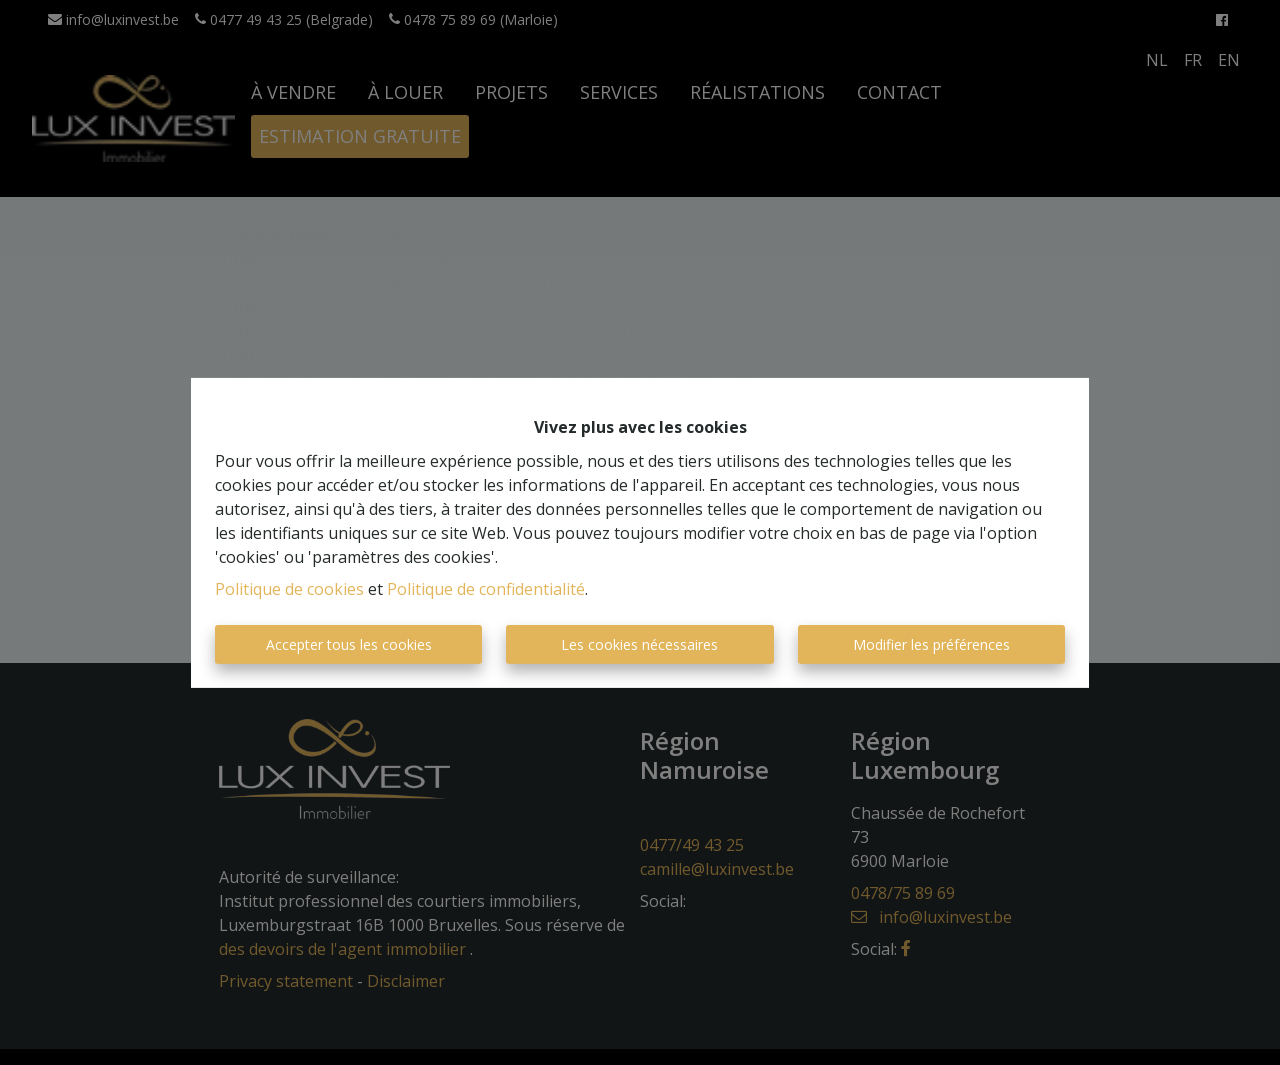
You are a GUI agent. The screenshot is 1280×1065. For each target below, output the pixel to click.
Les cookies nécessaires (639, 644)
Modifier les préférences (931, 644)
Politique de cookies (289, 589)
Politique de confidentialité (486, 589)
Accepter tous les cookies (349, 644)
